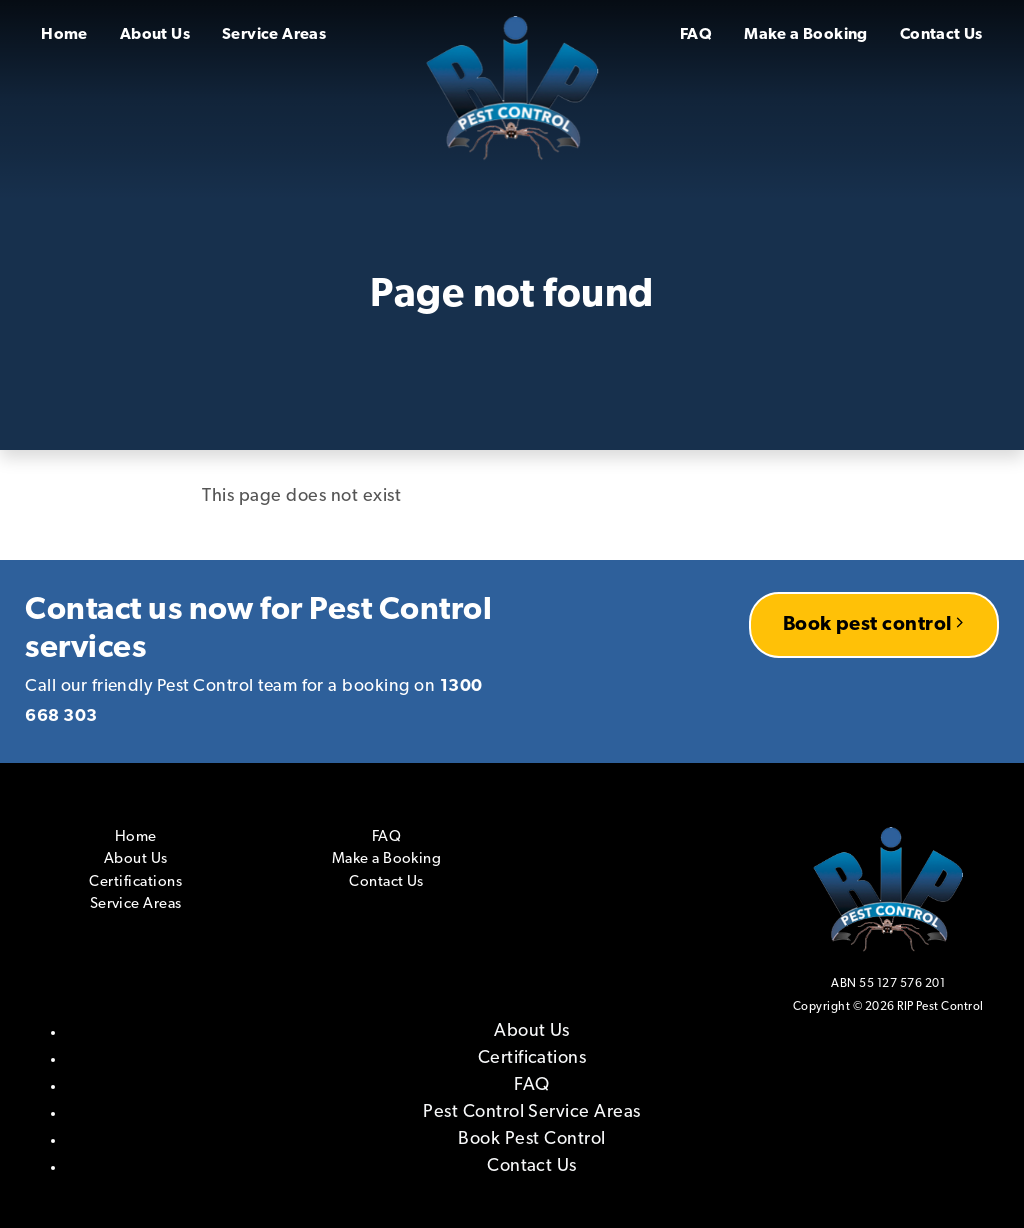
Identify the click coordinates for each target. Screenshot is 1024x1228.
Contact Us (941, 35)
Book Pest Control (531, 1139)
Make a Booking (806, 35)
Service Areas (274, 35)
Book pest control (874, 624)
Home (64, 35)
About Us (155, 35)
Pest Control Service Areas (531, 1112)
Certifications (135, 882)
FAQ (696, 35)
